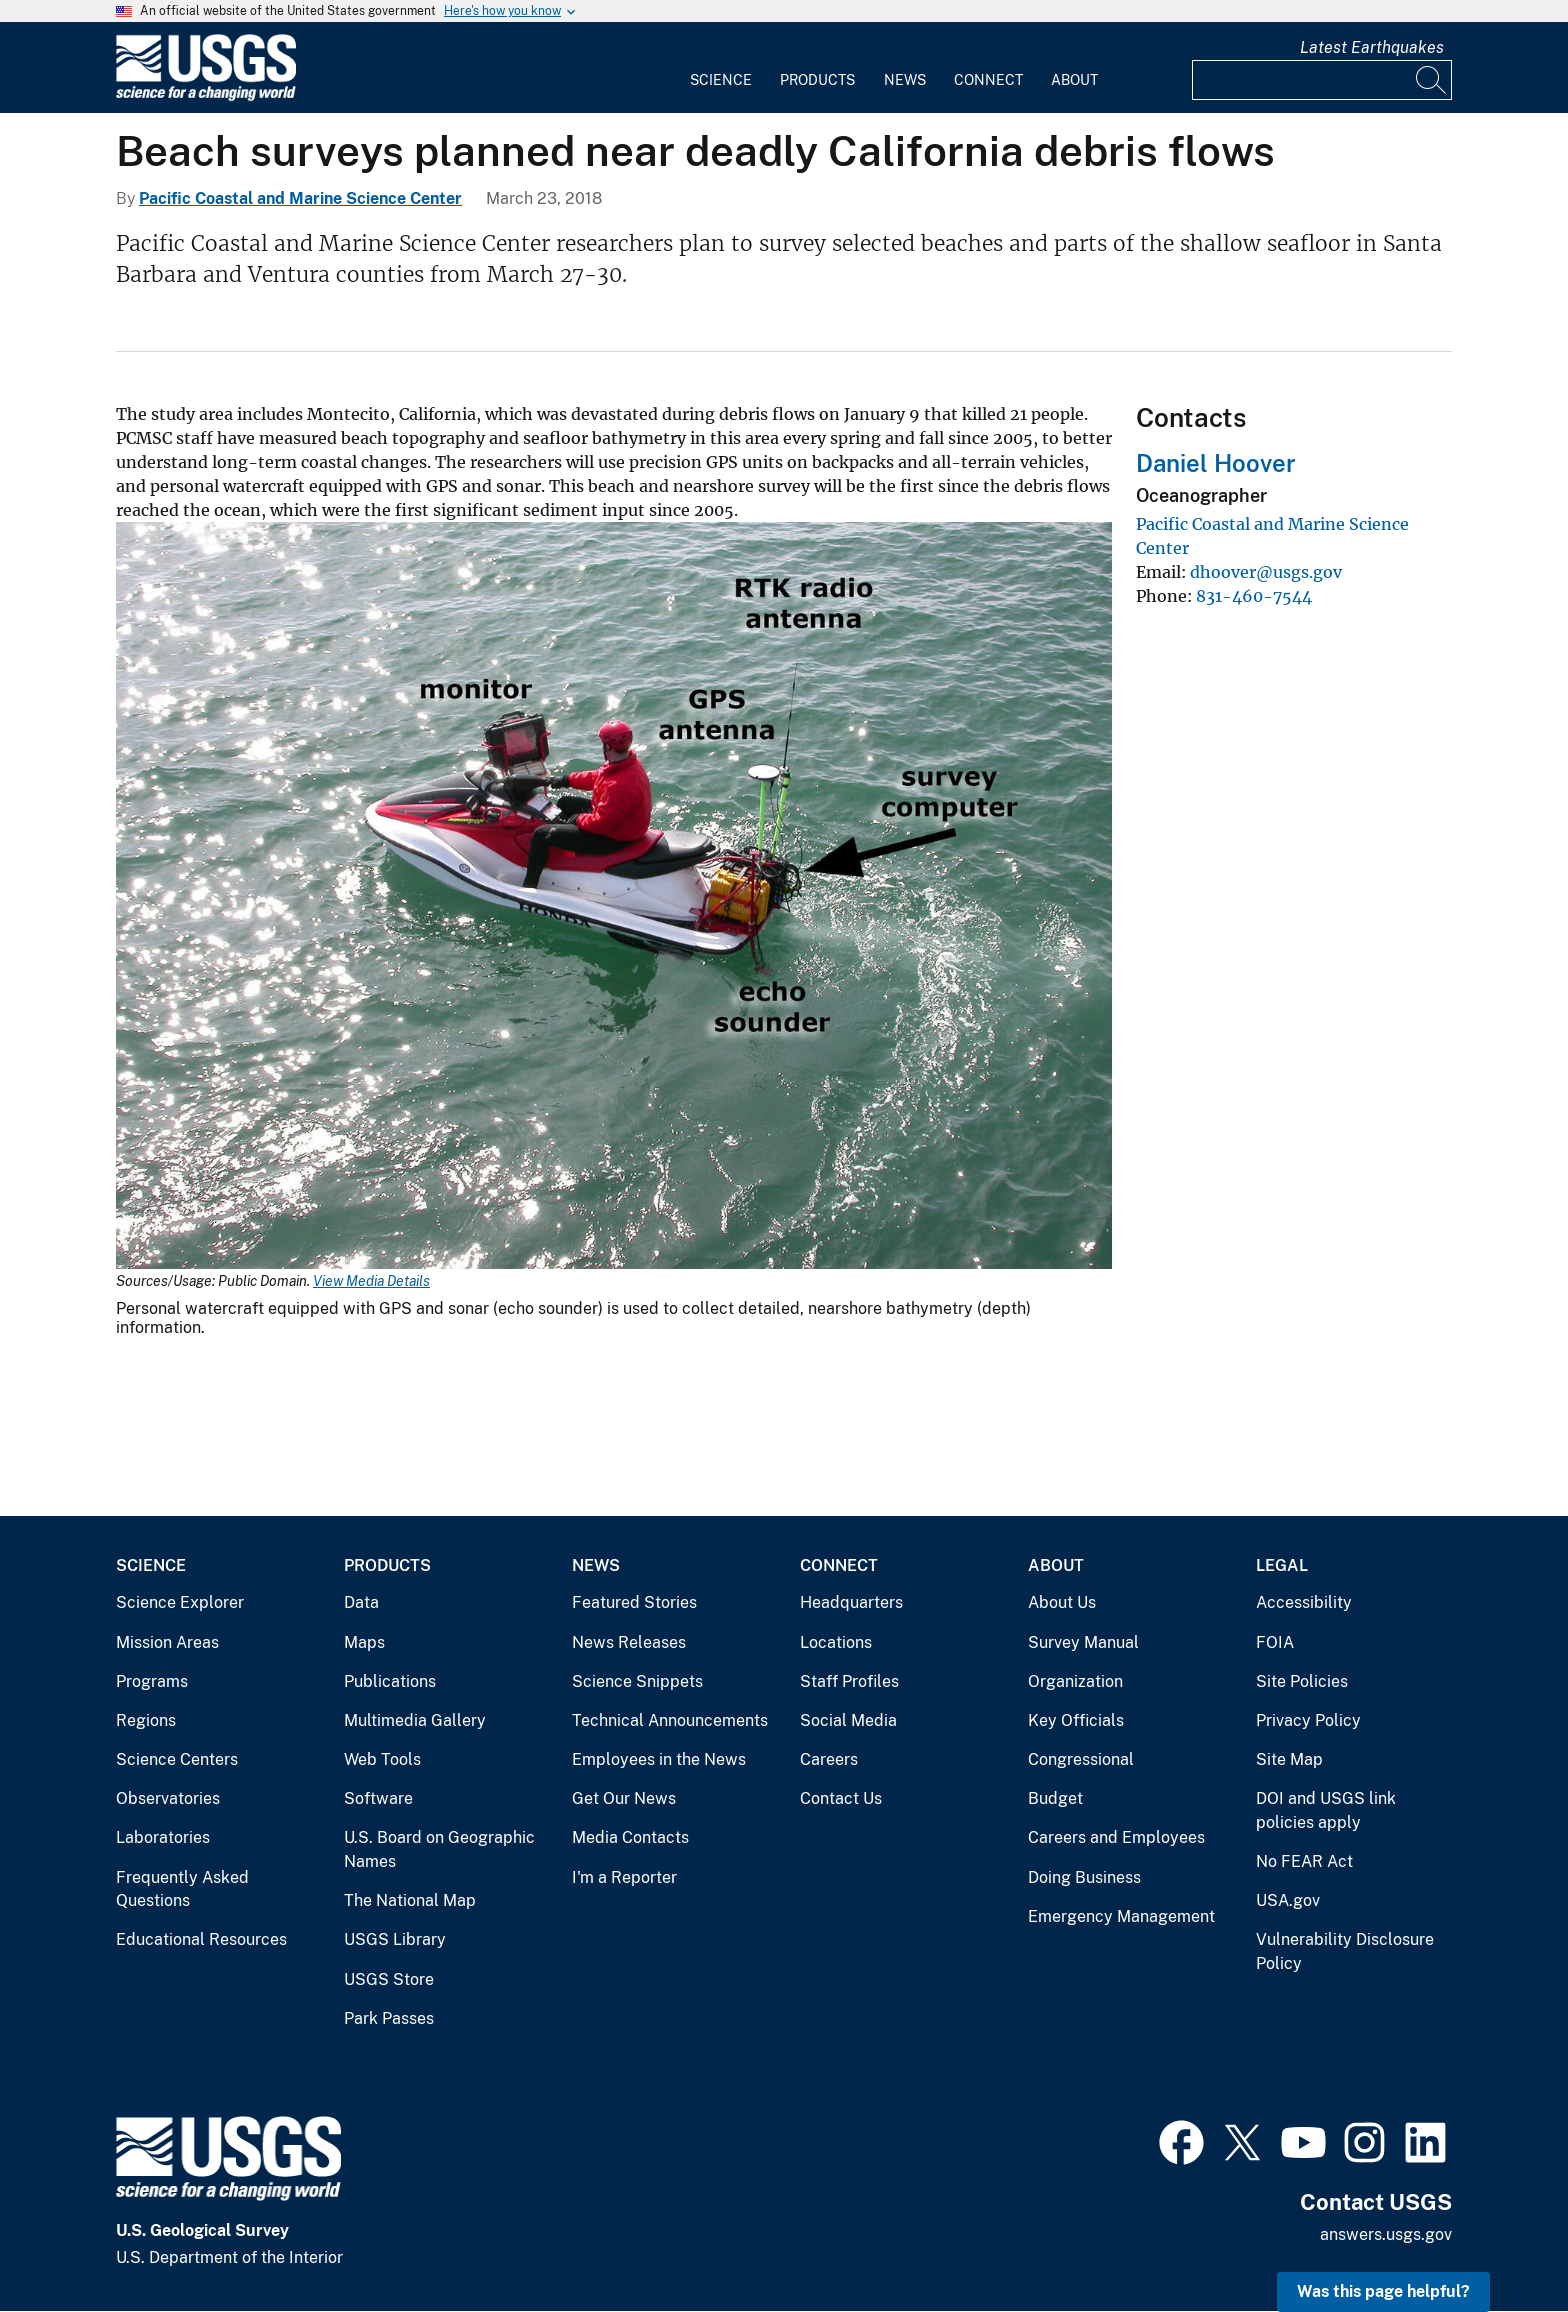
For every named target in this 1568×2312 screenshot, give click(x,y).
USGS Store (389, 1979)
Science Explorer (180, 1602)
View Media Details (371, 1281)
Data (361, 1602)
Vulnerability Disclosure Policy (1345, 1951)
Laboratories (163, 1837)
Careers (829, 1759)
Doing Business (1084, 1877)
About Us (1062, 1602)
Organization (1075, 1681)
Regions (146, 1720)
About (1074, 80)
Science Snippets (637, 1681)
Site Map (1289, 1759)
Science (721, 80)
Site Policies (1302, 1681)
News (905, 80)
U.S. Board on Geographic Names (439, 1849)
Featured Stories (634, 1602)
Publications (390, 1681)
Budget (1055, 1798)
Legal (1282, 1565)
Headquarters (851, 1602)
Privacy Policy (1308, 1720)
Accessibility (1304, 1602)
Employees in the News (659, 1759)
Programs (152, 1681)
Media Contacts (630, 1837)
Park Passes (389, 2018)
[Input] (1322, 80)
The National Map (410, 1900)
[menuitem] (721, 68)
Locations (836, 1642)
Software (378, 1798)
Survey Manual (1083, 1642)
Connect (988, 80)
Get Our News (624, 1798)
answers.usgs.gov (1386, 2234)
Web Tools (382, 1759)
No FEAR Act (1304, 1861)
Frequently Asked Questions (182, 1889)
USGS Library (395, 1939)
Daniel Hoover (1216, 463)
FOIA (1275, 1642)
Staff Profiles (849, 1681)
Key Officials (1076, 1720)
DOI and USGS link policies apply (1326, 1810)
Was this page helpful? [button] (1383, 2291)
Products (817, 80)
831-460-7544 (1254, 596)
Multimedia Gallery (415, 1720)
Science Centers (177, 1759)
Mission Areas (167, 1642)
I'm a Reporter (624, 1877)
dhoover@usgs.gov (1266, 572)
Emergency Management (1121, 1916)
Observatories (168, 1798)
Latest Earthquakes (1372, 47)
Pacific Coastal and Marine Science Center (300, 198)
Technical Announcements (670, 1720)
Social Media (848, 1720)
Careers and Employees (1116, 1837)
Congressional (1081, 1759)
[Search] (1432, 80)
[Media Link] (614, 897)
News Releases (629, 1642)
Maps (364, 1642)
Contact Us (841, 1798)
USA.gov (1288, 1900)
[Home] (206, 96)
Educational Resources (201, 1939)
